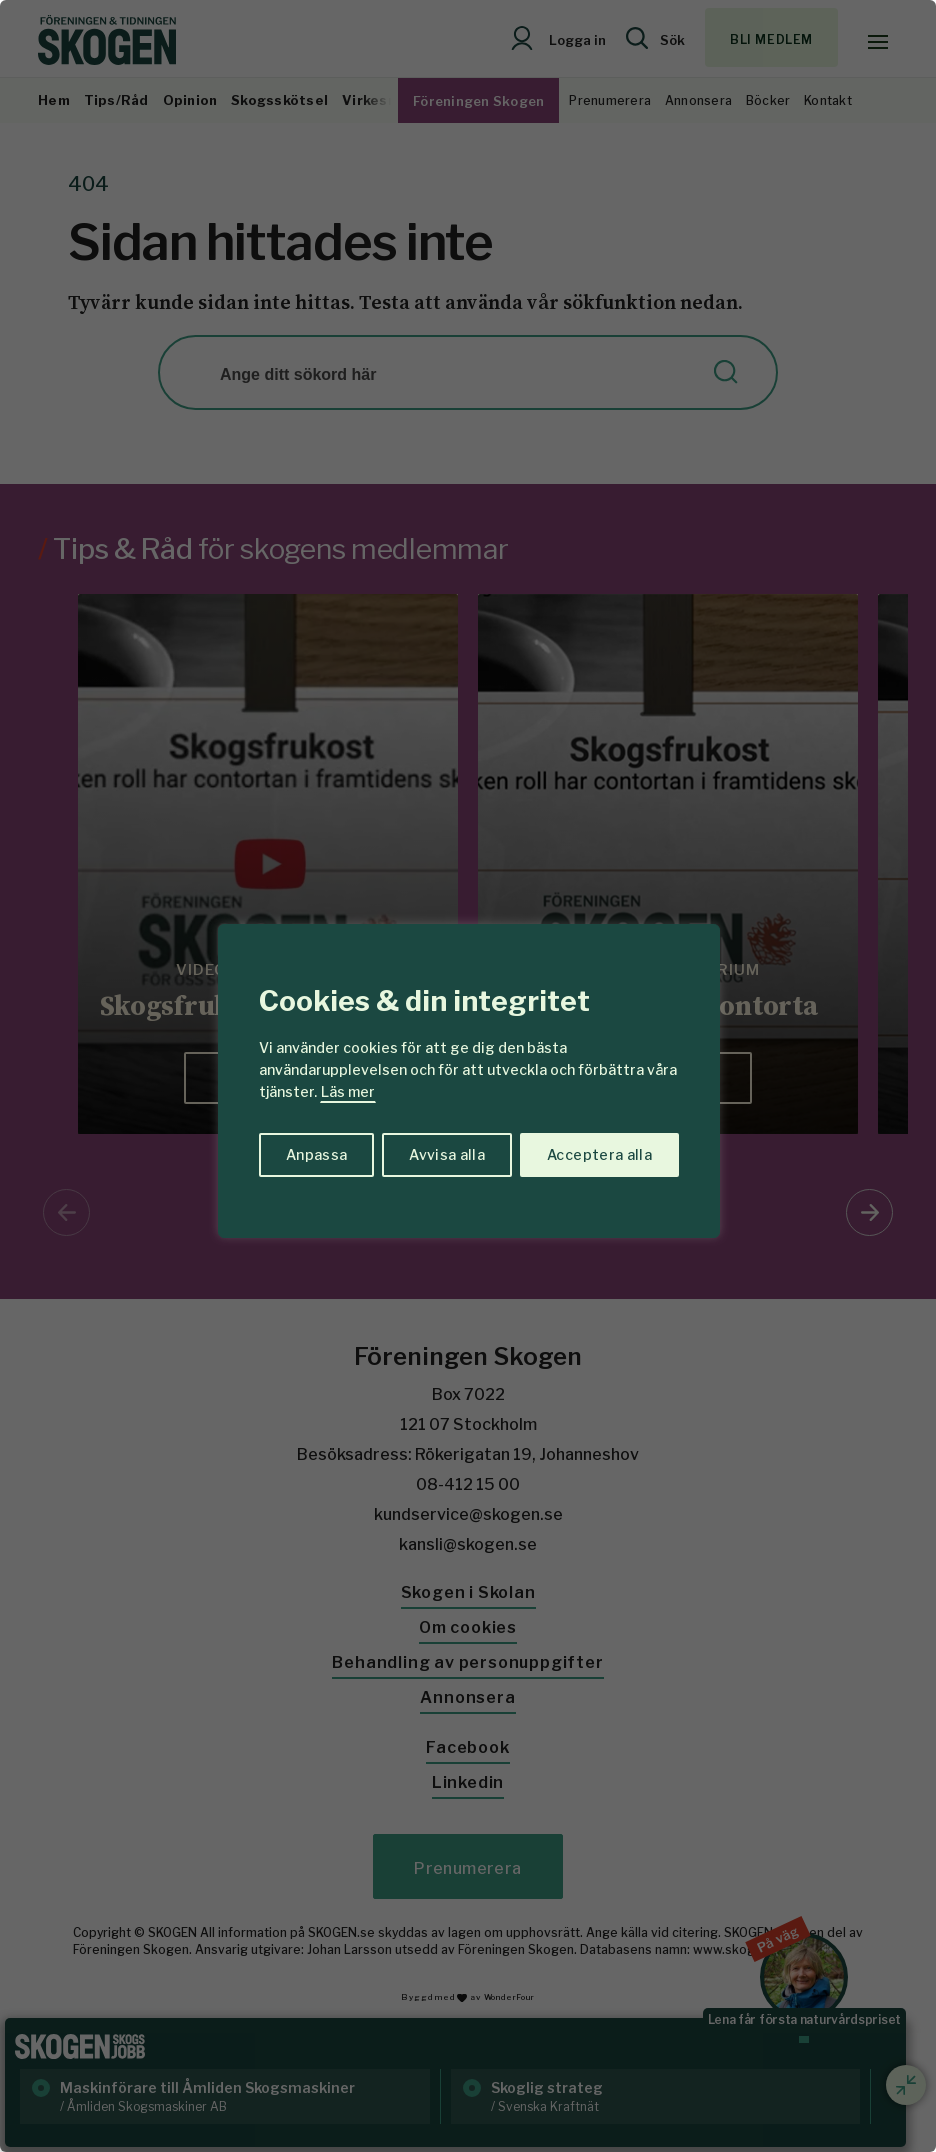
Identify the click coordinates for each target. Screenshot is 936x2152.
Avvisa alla (447, 1154)
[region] (468, 1076)
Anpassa (316, 1154)
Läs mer (348, 1091)
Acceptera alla (599, 1154)
